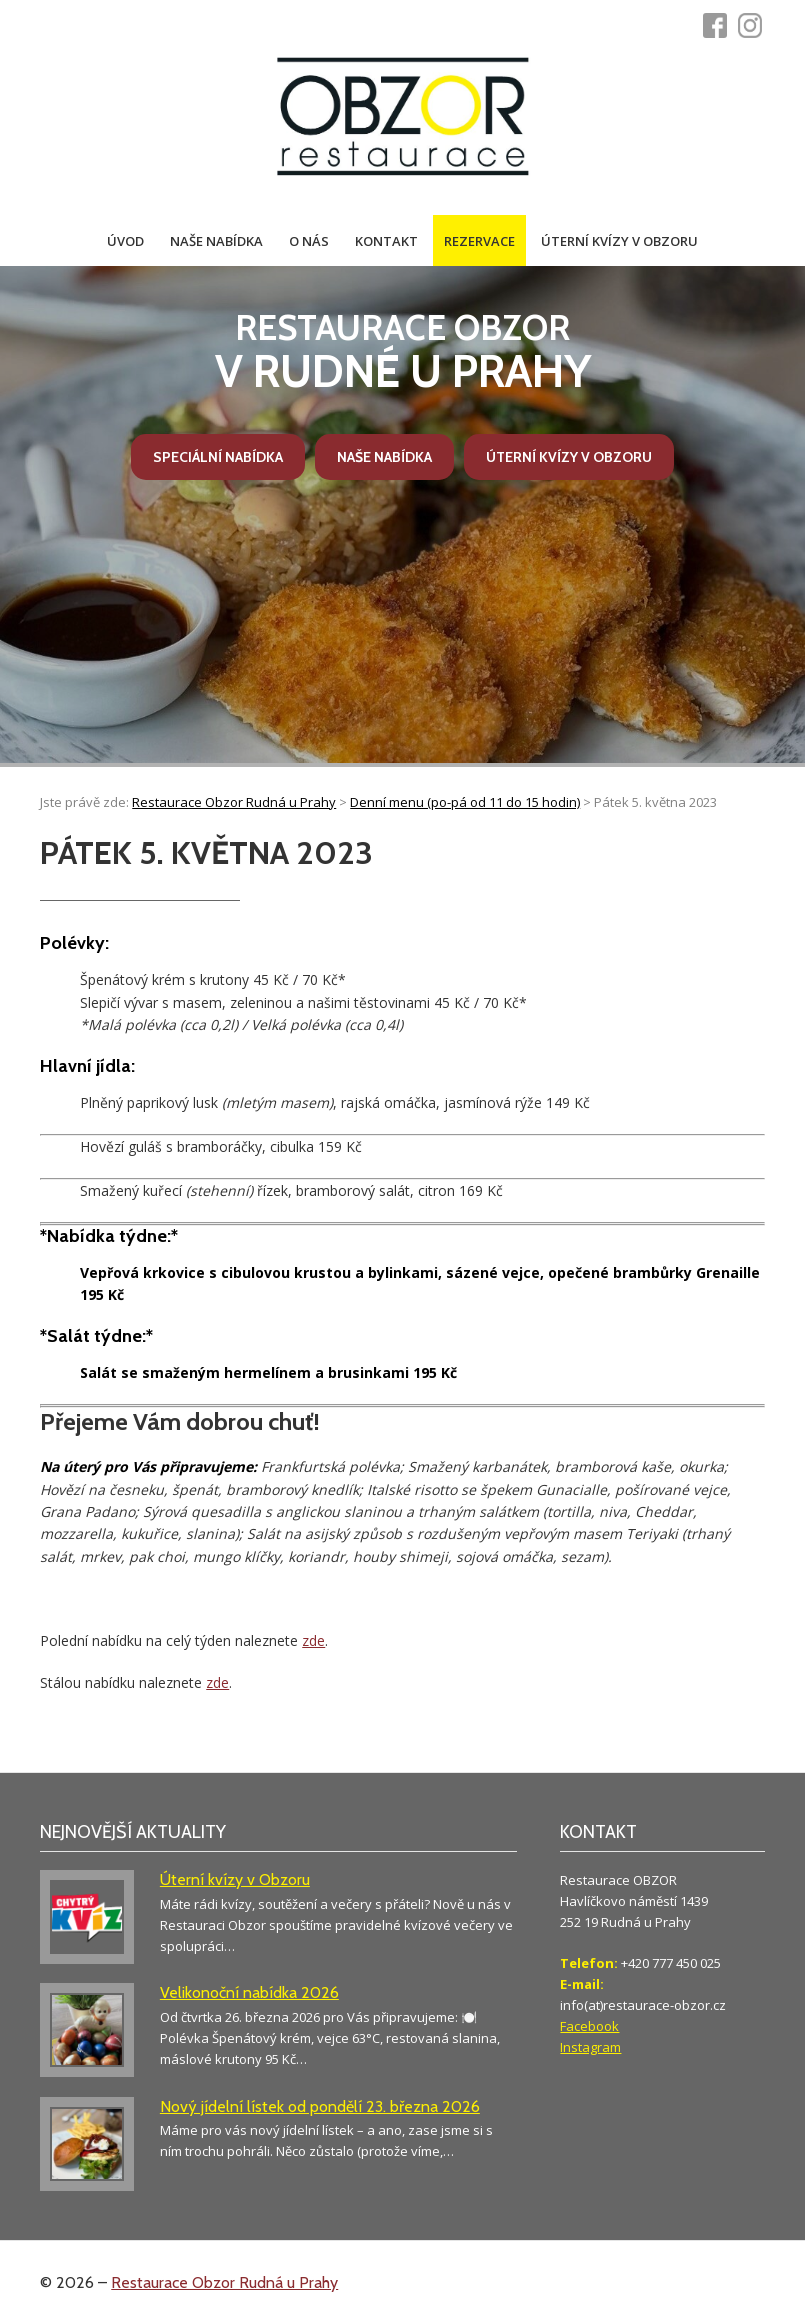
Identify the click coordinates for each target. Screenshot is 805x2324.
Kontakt (386, 241)
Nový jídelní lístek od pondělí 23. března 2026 (320, 2106)
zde (313, 1640)
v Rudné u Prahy (403, 352)
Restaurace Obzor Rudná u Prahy (224, 2282)
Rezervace (479, 241)
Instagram (590, 2047)
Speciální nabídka (218, 457)
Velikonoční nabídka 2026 (249, 1992)
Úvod (125, 241)
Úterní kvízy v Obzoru (619, 241)
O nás (309, 241)
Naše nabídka (216, 241)
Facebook (589, 2026)
